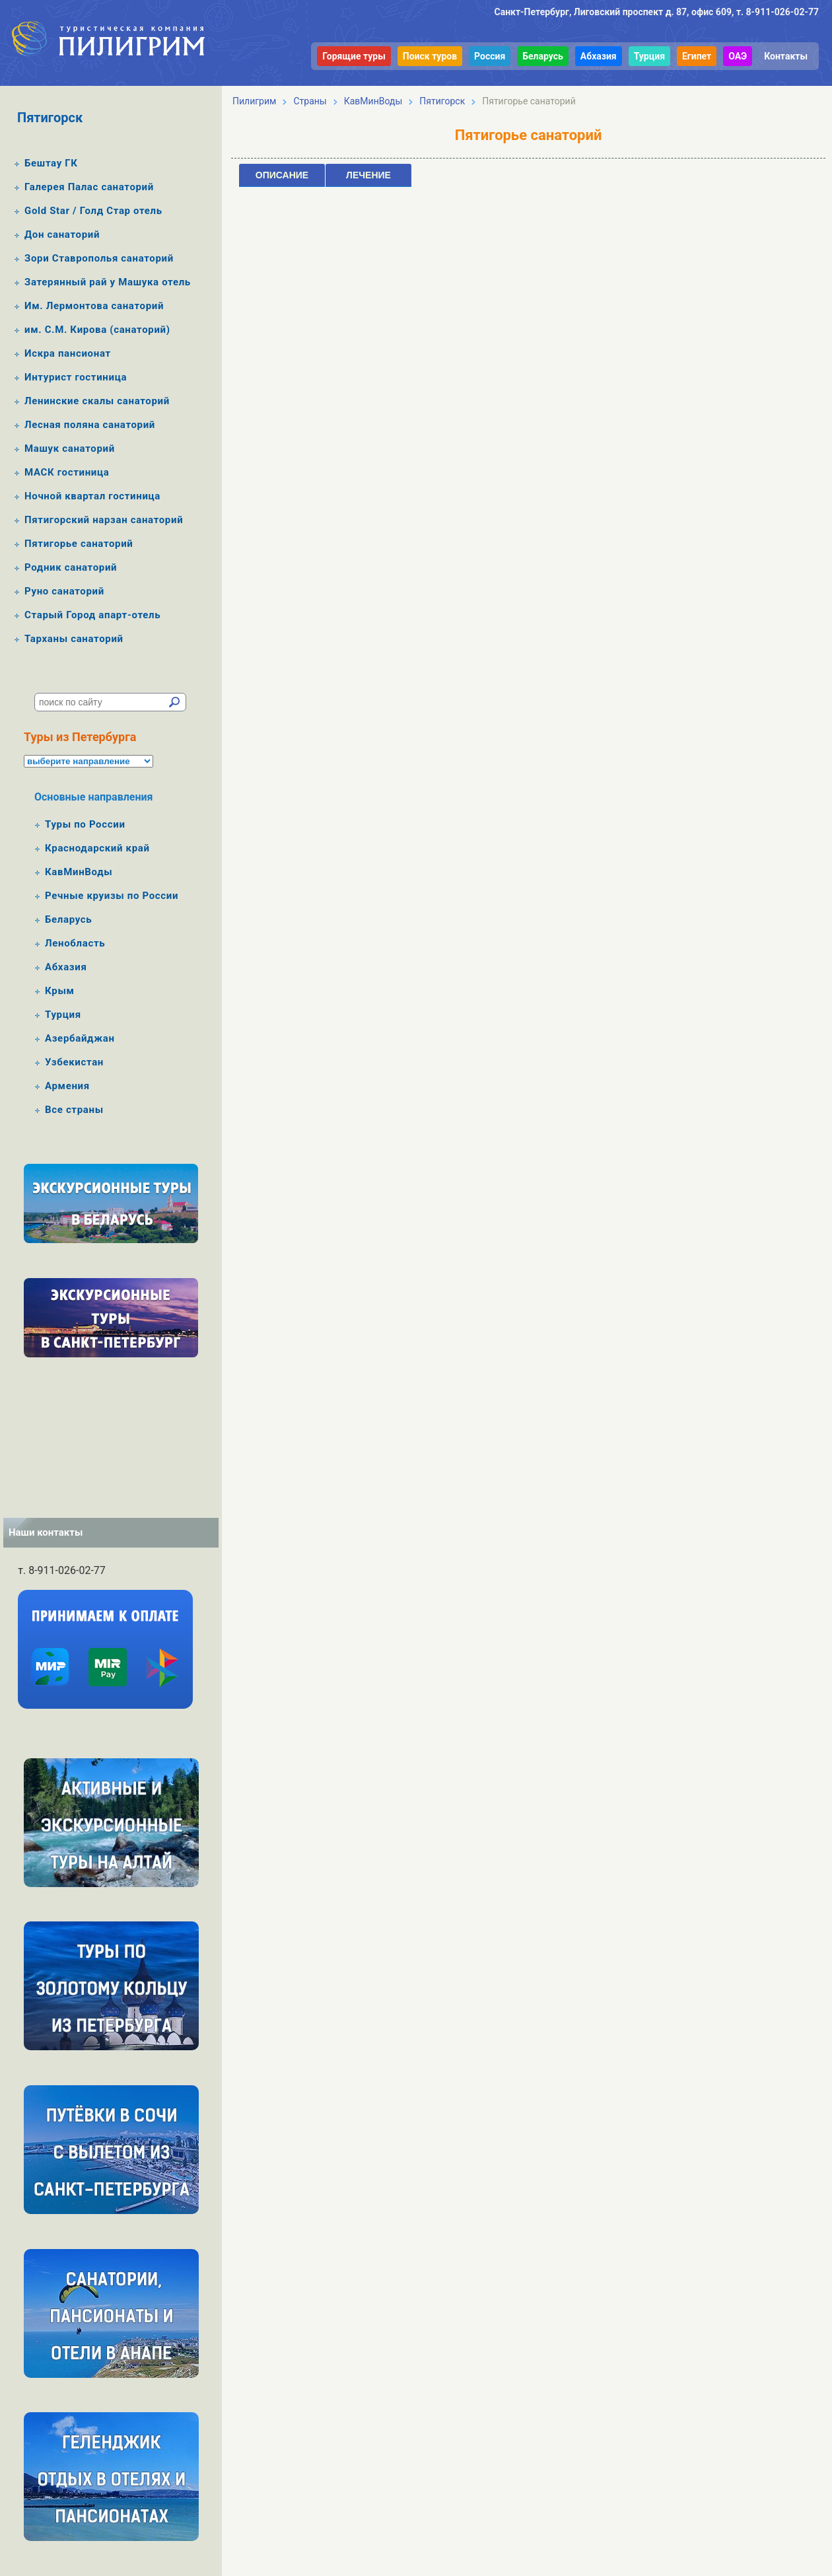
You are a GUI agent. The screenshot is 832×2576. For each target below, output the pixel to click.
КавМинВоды (78, 872)
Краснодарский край (97, 848)
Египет (696, 56)
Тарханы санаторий (73, 639)
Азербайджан (80, 1038)
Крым (60, 991)
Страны (309, 101)
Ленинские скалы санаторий (97, 401)
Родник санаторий (70, 567)
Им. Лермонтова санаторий (94, 306)
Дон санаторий (62, 234)
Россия (489, 56)
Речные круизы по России (111, 896)
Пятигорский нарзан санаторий (103, 520)
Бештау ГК (51, 163)
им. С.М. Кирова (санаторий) (97, 330)
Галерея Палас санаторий (89, 187)
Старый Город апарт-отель (92, 615)
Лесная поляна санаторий (89, 425)
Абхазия (598, 56)
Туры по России (85, 824)
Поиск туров (430, 56)
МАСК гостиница (67, 472)
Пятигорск (442, 101)
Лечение (368, 175)
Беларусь (542, 56)
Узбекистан (74, 1062)
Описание (282, 175)
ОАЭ (737, 56)
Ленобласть (75, 943)
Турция (649, 56)
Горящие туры (354, 56)
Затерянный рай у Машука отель (107, 282)
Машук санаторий (69, 448)
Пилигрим (254, 101)
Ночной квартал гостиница (92, 496)
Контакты (786, 56)
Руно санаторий (64, 591)
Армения (67, 1086)
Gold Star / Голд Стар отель (93, 211)
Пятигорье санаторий (78, 544)
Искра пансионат (67, 353)
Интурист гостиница (75, 377)
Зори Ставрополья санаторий (99, 258)
